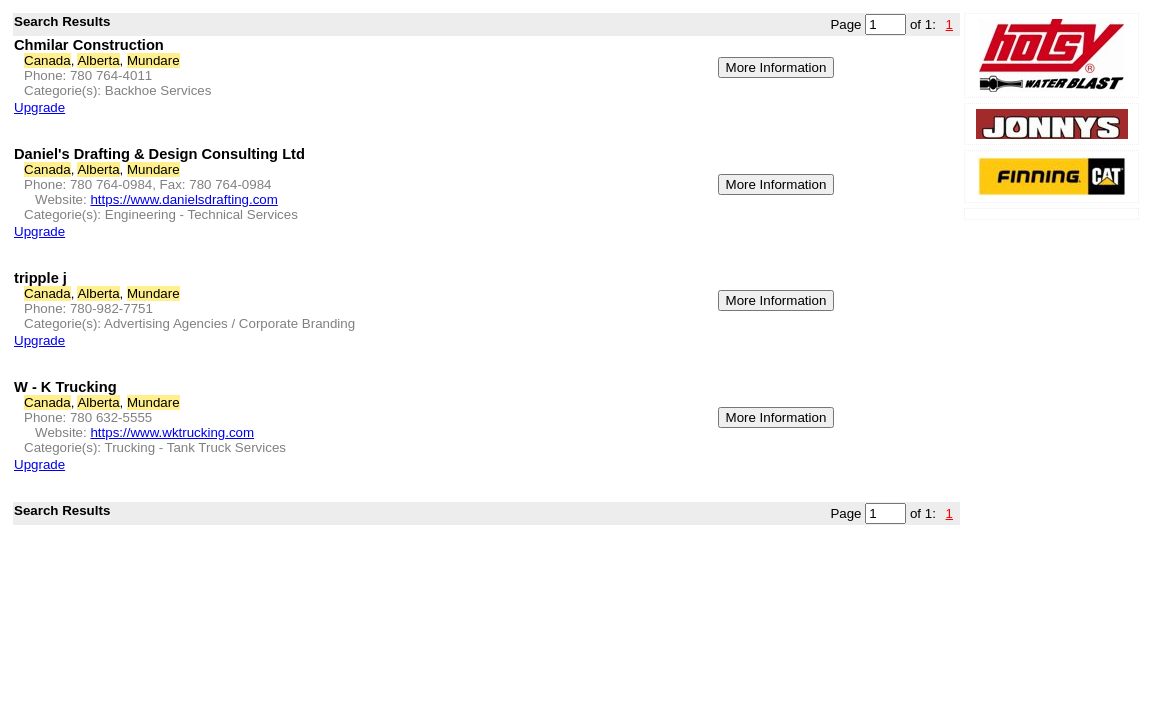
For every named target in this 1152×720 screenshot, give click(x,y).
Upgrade (39, 107)
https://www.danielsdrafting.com (183, 199)
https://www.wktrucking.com (172, 432)
